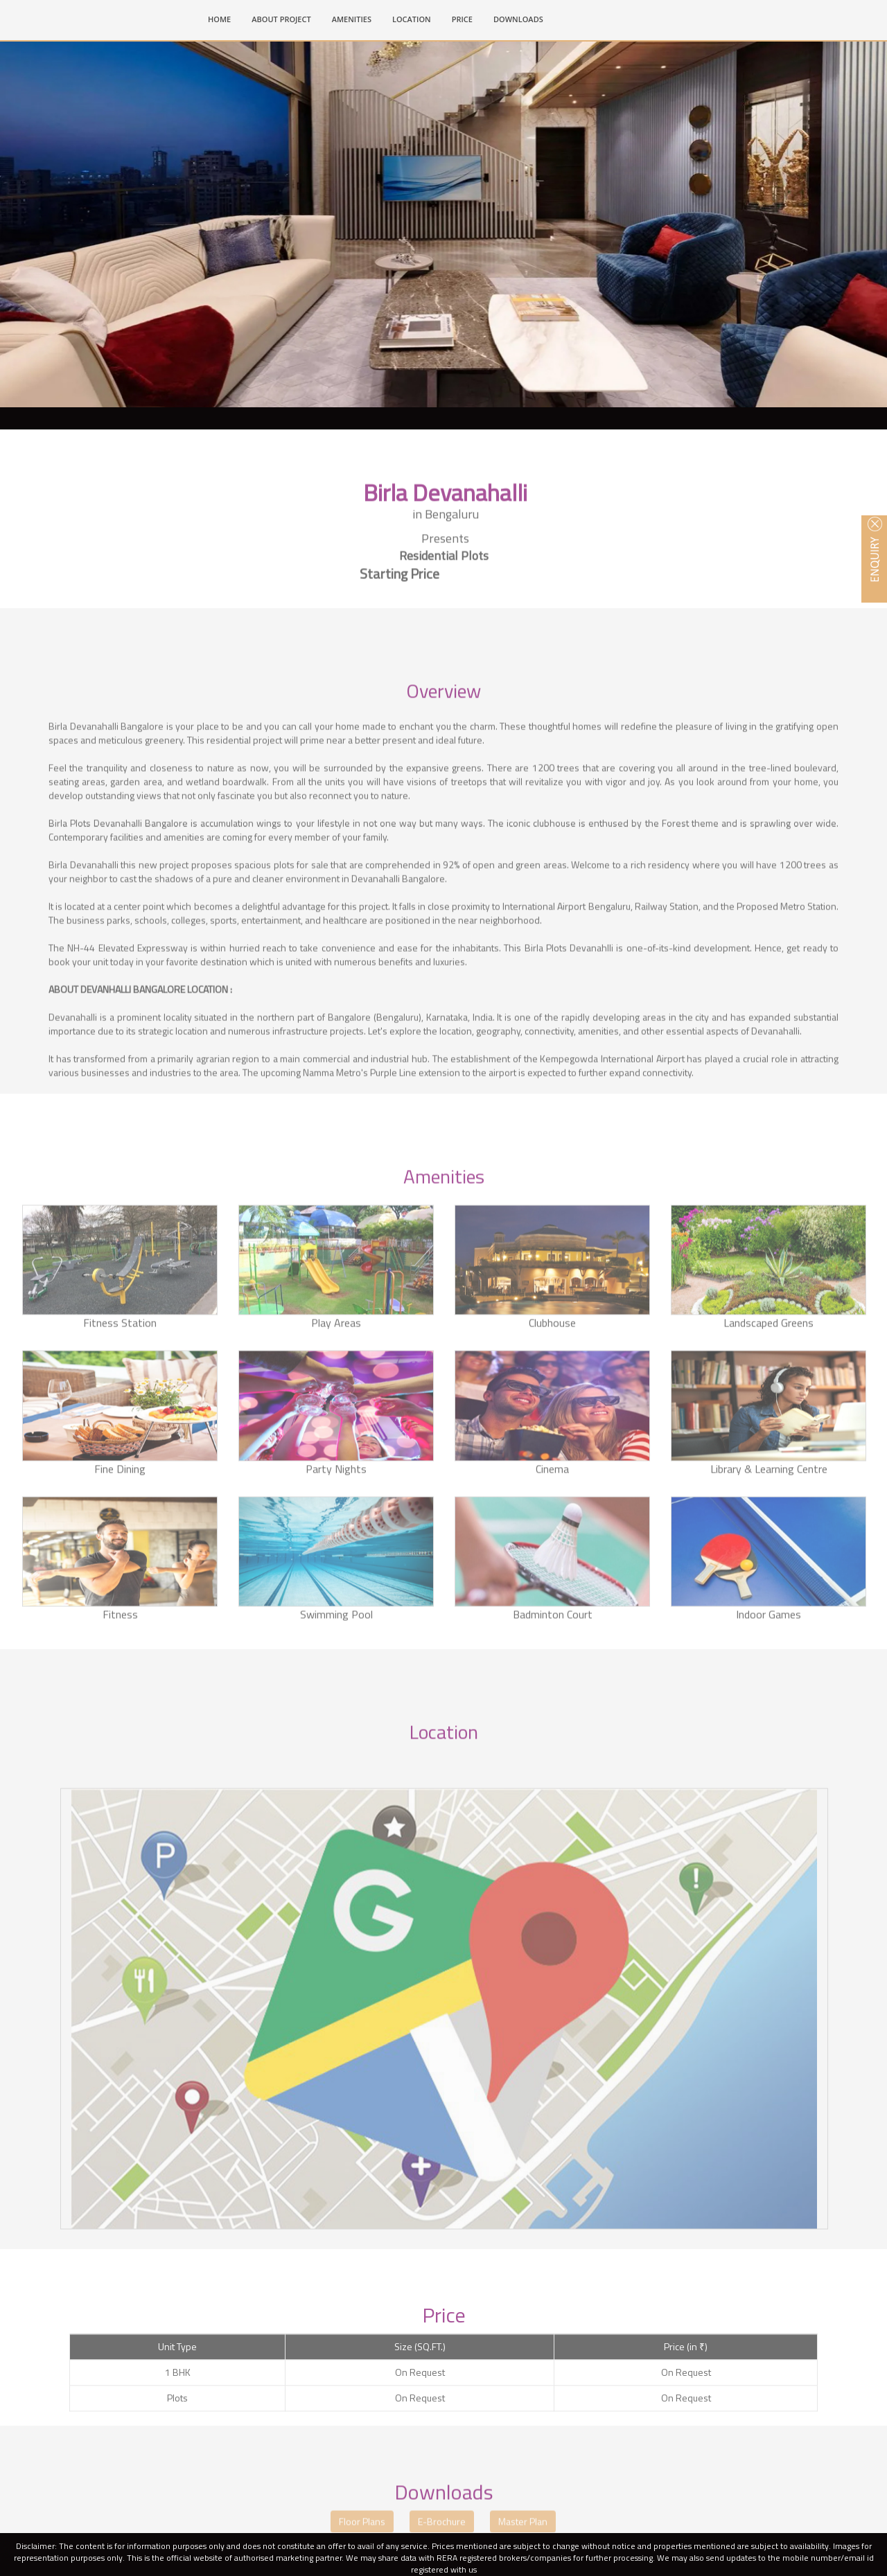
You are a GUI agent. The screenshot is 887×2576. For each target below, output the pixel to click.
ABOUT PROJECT (281, 19)
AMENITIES (351, 19)
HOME (224, 18)
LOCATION (411, 19)
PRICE (462, 19)
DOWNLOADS (518, 19)
